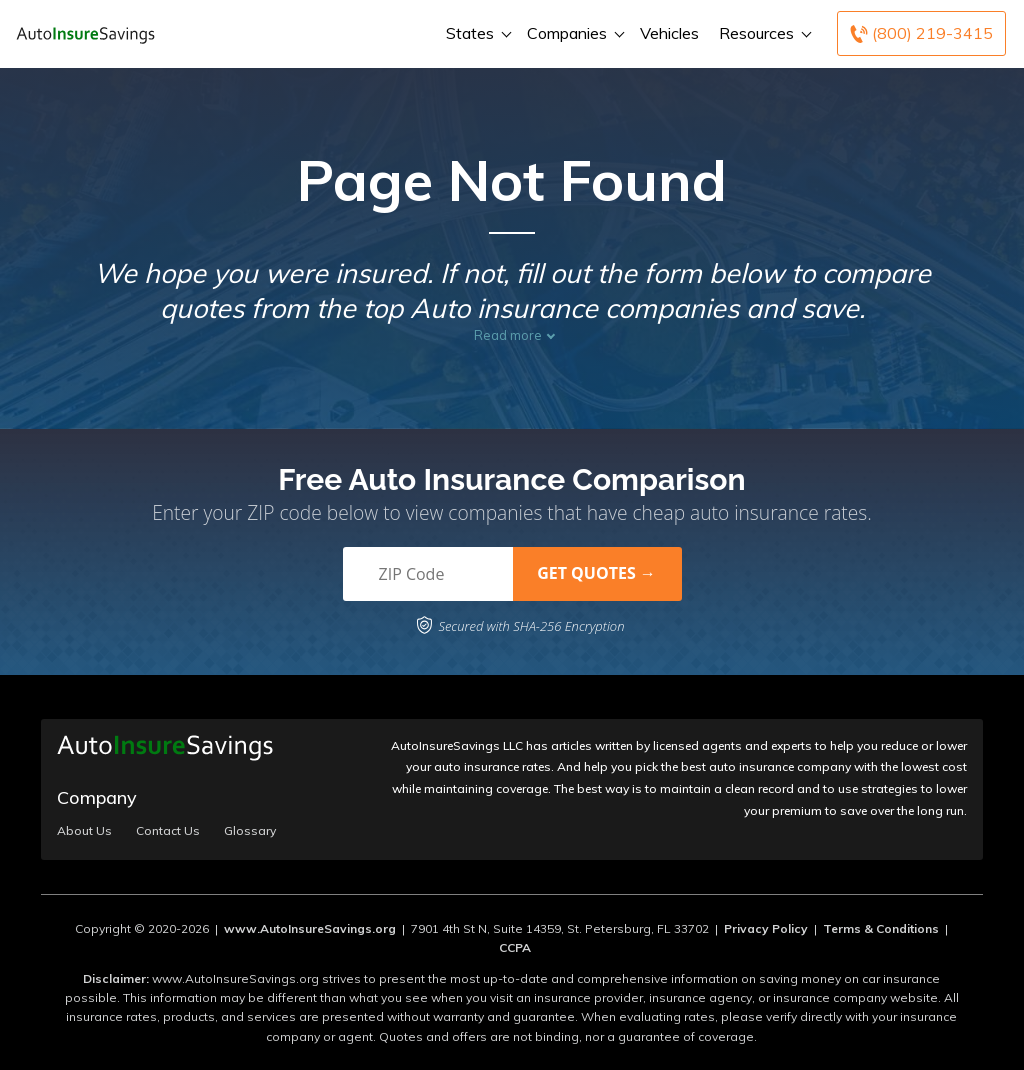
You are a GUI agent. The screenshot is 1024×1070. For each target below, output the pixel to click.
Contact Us (168, 831)
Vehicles (669, 33)
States (476, 33)
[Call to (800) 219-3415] (921, 33)
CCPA (515, 947)
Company (97, 797)
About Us (84, 831)
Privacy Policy (766, 928)
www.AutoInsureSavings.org (310, 928)
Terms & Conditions (881, 928)
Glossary (250, 831)
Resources (763, 33)
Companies (573, 33)
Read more (508, 335)
